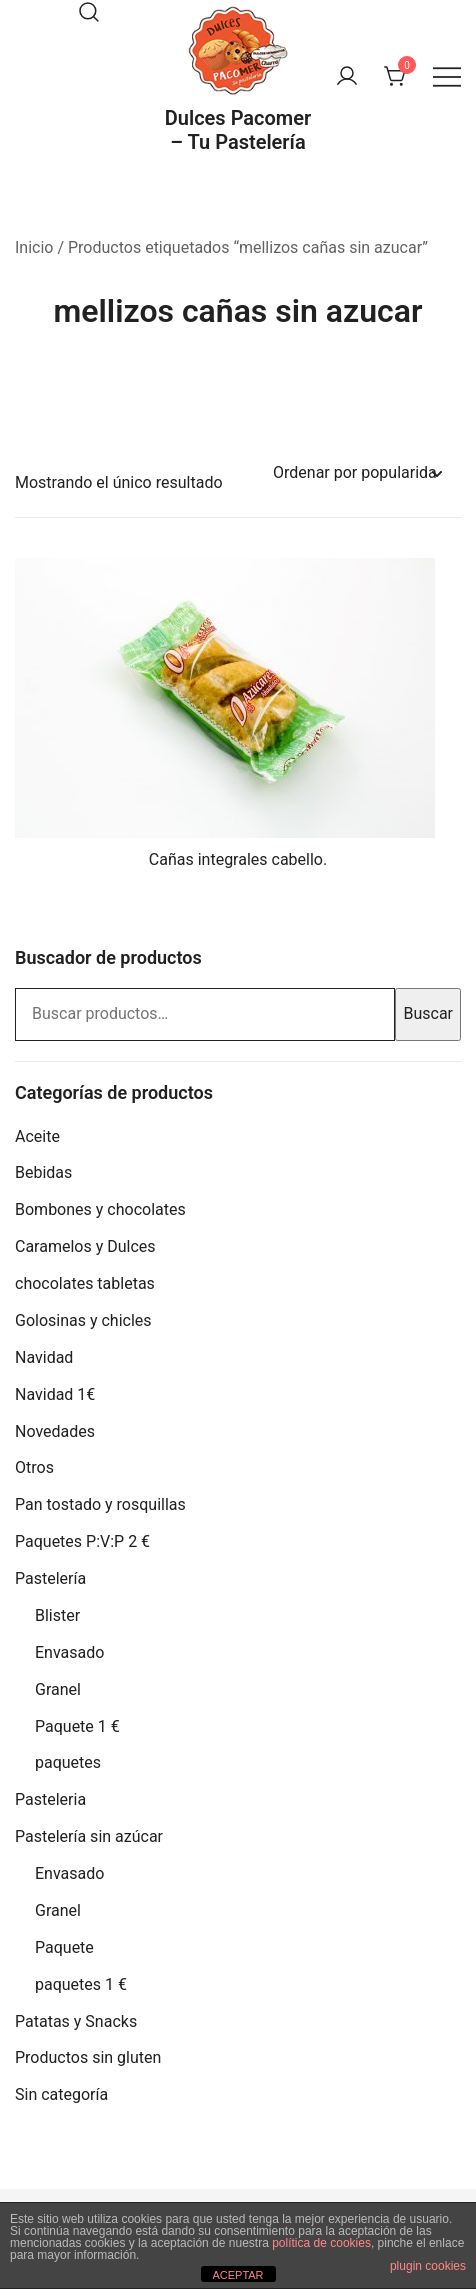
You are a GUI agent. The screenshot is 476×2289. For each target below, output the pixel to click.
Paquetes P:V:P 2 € (82, 1541)
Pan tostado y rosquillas (100, 1504)
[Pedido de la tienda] (357, 473)
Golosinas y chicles (83, 1320)
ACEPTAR (237, 2275)
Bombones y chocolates (100, 1209)
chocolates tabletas (85, 1283)
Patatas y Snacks (76, 2021)
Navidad (44, 1357)
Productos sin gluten (88, 2057)
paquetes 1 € (81, 1984)
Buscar (428, 1013)
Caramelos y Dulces (85, 1246)
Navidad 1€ (55, 1394)
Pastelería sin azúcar (89, 1836)
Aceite (37, 1136)
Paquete (64, 1947)
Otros (34, 1467)
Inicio (34, 247)
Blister (57, 1615)
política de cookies (321, 2243)
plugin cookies (428, 2266)
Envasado (69, 1652)
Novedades (55, 1431)
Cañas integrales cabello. (238, 859)
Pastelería (50, 1578)
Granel (58, 1689)
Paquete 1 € (77, 1726)
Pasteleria (50, 1799)
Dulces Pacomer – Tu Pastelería (238, 130)
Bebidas (43, 1172)
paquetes (68, 1762)
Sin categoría (61, 2094)
